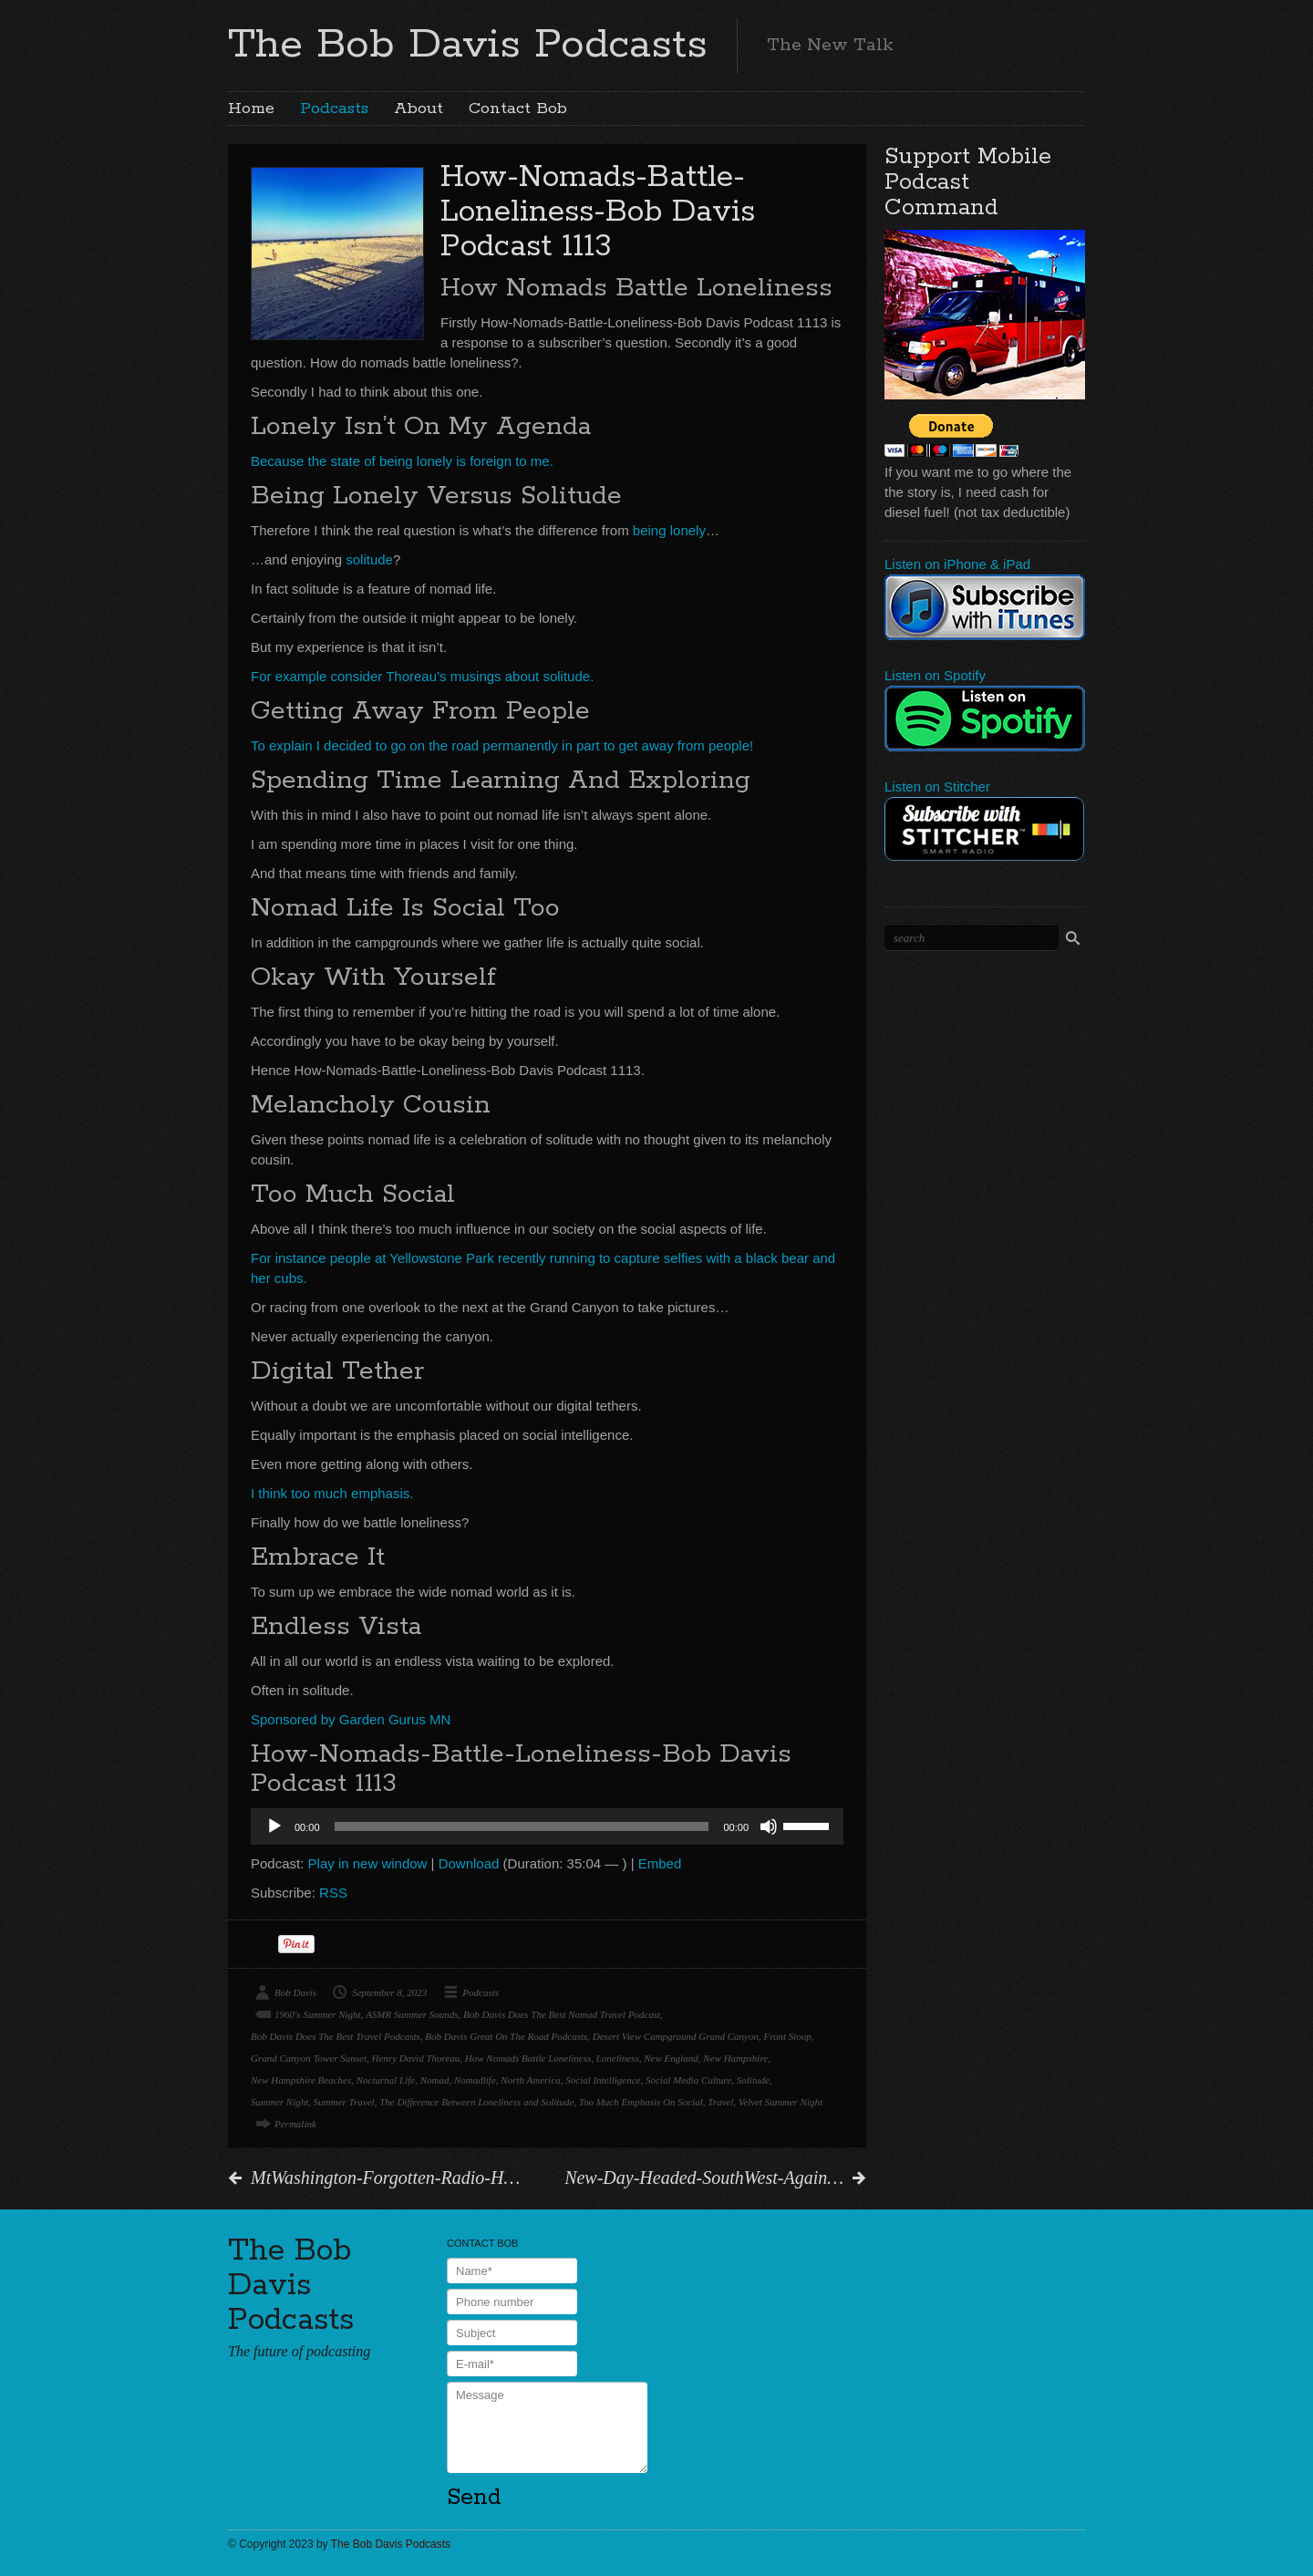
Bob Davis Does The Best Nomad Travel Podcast (561, 2014)
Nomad (435, 2079)
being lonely (669, 530)
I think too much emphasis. (332, 1493)
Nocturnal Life (386, 2079)
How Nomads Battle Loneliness (528, 2058)
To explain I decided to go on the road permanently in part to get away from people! (502, 745)
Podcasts (334, 108)
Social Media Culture (688, 2079)
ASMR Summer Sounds (412, 2014)
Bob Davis (295, 1992)
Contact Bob (518, 108)
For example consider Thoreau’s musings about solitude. (422, 676)
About (418, 108)
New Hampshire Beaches (301, 2079)
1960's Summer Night (317, 2014)
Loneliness (617, 2058)
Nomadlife (475, 2079)
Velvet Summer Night (780, 2101)
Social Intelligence (602, 2079)
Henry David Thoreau (416, 2058)
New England (671, 2058)
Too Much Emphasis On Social (641, 2101)
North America (531, 2079)
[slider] (522, 1826)
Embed (660, 1863)
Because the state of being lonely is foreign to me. (402, 461)
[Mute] (769, 1826)
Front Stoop (787, 2036)
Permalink (295, 2123)
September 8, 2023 (389, 1992)
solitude (369, 559)
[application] (547, 1826)
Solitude (753, 2079)
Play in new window (368, 1863)
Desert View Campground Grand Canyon (676, 2036)
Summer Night (279, 2101)
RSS (333, 1892)
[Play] (274, 1826)
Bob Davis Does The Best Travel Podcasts (335, 2036)
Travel (720, 2101)
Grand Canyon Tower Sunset (309, 2058)
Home (251, 108)
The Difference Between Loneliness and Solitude (476, 2101)
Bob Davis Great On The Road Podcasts (506, 2036)
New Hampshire (735, 2058)
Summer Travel (344, 2101)
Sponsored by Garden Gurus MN (350, 1719)
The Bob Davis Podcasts (468, 44)
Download (469, 1863)
